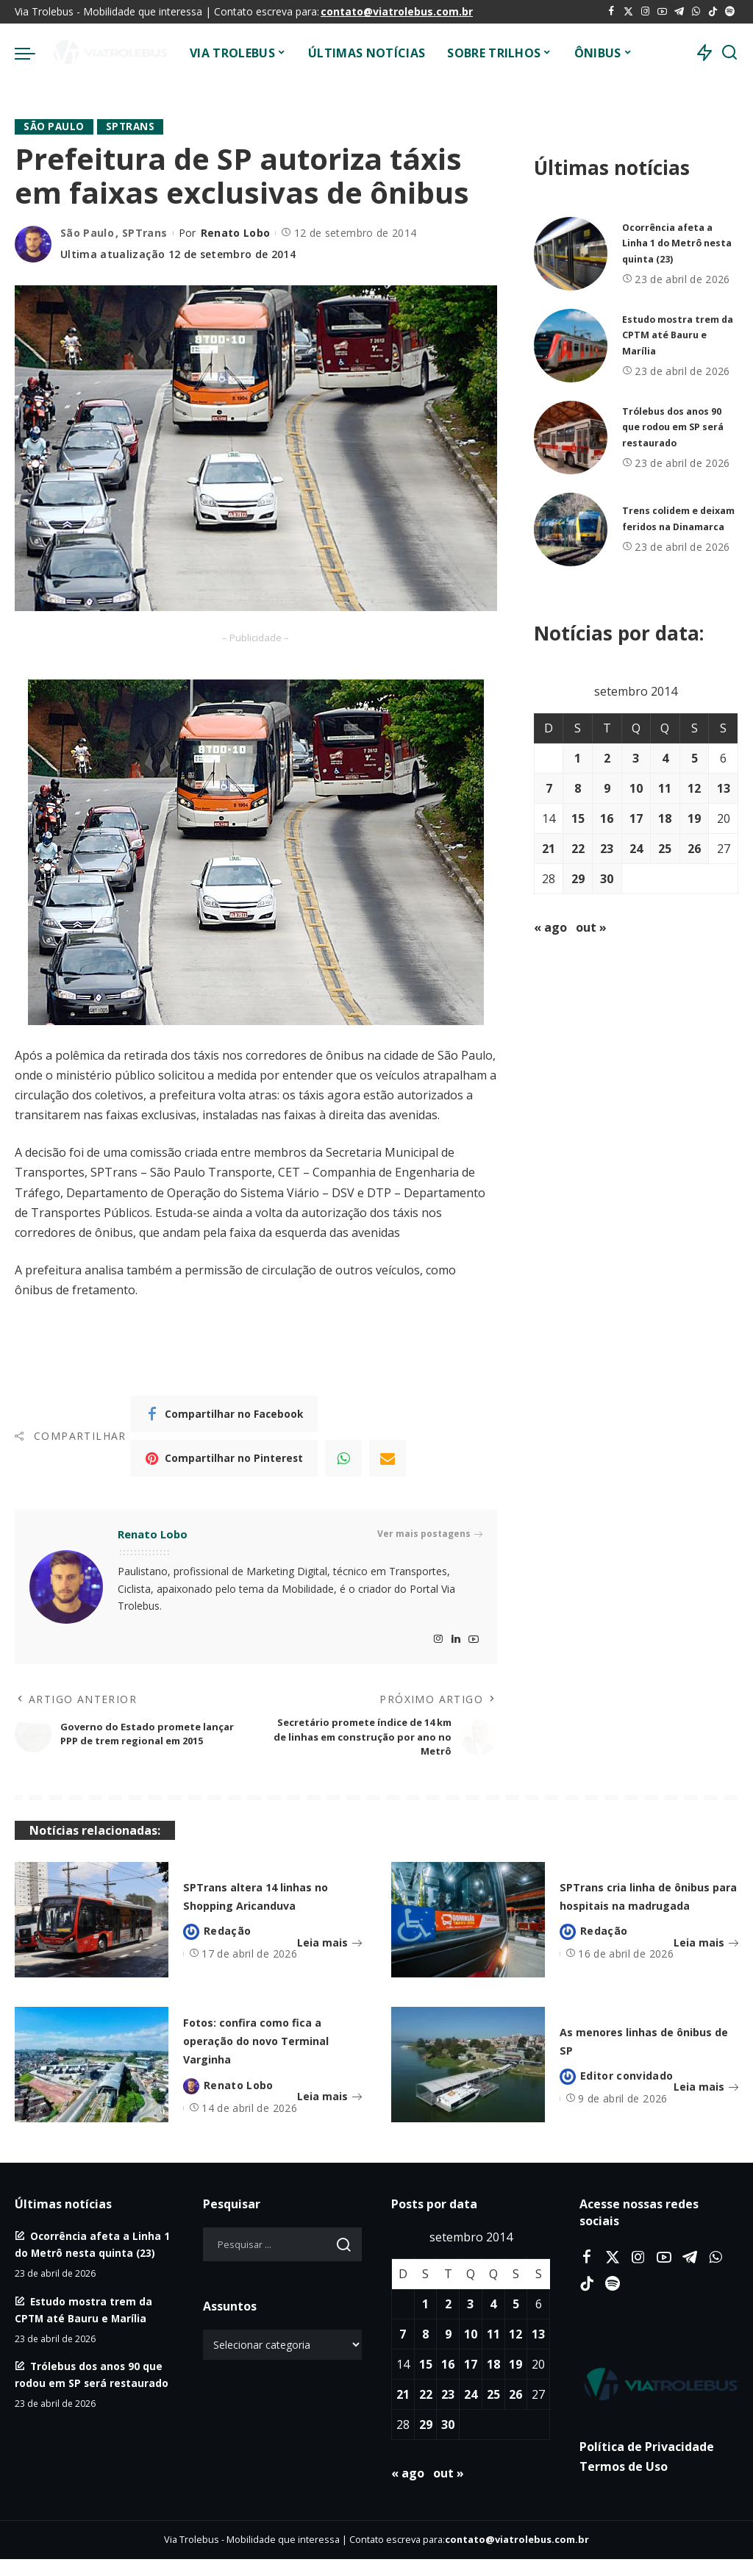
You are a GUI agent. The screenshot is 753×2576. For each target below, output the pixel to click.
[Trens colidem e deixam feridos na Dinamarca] (570, 529)
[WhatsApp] (696, 12)
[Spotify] (729, 12)
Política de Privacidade (646, 2463)
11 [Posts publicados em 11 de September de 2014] (664, 788)
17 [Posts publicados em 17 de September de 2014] (636, 818)
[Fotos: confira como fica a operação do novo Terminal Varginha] (91, 2073)
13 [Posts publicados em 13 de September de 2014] (723, 788)
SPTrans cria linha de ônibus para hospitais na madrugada (643, 1904)
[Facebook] (611, 12)
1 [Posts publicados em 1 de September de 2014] (577, 758)
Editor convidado (627, 2089)
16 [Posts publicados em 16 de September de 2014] (606, 818)
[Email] (387, 1458)
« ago (550, 927)
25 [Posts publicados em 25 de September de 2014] (664, 849)
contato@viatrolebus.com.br (397, 11)
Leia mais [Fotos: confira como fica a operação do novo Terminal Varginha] (329, 2118)
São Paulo (55, 127)
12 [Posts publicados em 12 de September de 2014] (694, 788)
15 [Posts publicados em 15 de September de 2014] (578, 818)
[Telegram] (679, 12)
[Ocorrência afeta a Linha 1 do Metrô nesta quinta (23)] (570, 253)
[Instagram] (645, 12)
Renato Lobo (236, 233)
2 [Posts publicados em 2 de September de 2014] (607, 758)
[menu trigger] (32, 53)
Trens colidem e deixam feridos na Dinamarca (670, 518)
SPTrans (133, 127)
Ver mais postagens (429, 1534)
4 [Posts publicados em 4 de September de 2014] (665, 758)
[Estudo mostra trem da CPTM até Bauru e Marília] (570, 345)
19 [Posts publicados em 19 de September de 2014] (694, 818)
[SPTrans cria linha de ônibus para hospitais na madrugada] (468, 1929)
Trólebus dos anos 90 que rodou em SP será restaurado (680, 426)
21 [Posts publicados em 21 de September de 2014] (548, 849)
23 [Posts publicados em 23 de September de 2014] (606, 849)
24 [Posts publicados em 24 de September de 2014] (636, 849)
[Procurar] (729, 53)
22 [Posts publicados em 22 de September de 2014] (578, 849)
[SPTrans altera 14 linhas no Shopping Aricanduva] (91, 1929)
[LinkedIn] (456, 1640)
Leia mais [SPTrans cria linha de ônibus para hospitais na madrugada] (706, 1961)
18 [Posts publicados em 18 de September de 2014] (664, 818)
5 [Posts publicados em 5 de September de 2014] (694, 758)
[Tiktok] (712, 12)
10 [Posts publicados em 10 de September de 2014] (636, 788)
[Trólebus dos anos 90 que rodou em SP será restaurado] (570, 437)
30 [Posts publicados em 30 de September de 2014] (606, 879)
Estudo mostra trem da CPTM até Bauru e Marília (677, 335)
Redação (227, 1949)
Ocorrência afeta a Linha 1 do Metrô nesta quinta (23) (672, 243)
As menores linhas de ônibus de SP (640, 2052)
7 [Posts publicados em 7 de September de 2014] (549, 788)
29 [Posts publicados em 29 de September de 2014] (578, 879)
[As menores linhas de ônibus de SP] (468, 2073)
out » (591, 927)
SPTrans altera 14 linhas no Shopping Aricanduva (256, 1904)
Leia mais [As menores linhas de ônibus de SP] (706, 2100)
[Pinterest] (224, 1458)
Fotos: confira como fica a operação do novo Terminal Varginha (257, 2052)
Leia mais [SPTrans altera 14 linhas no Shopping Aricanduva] (329, 1961)
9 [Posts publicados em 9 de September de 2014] (607, 788)
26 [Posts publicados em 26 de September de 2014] (694, 849)
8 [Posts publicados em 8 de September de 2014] (577, 788)
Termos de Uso (623, 2483)
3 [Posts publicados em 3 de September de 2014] (635, 758)
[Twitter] (628, 12)
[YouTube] (662, 12)
